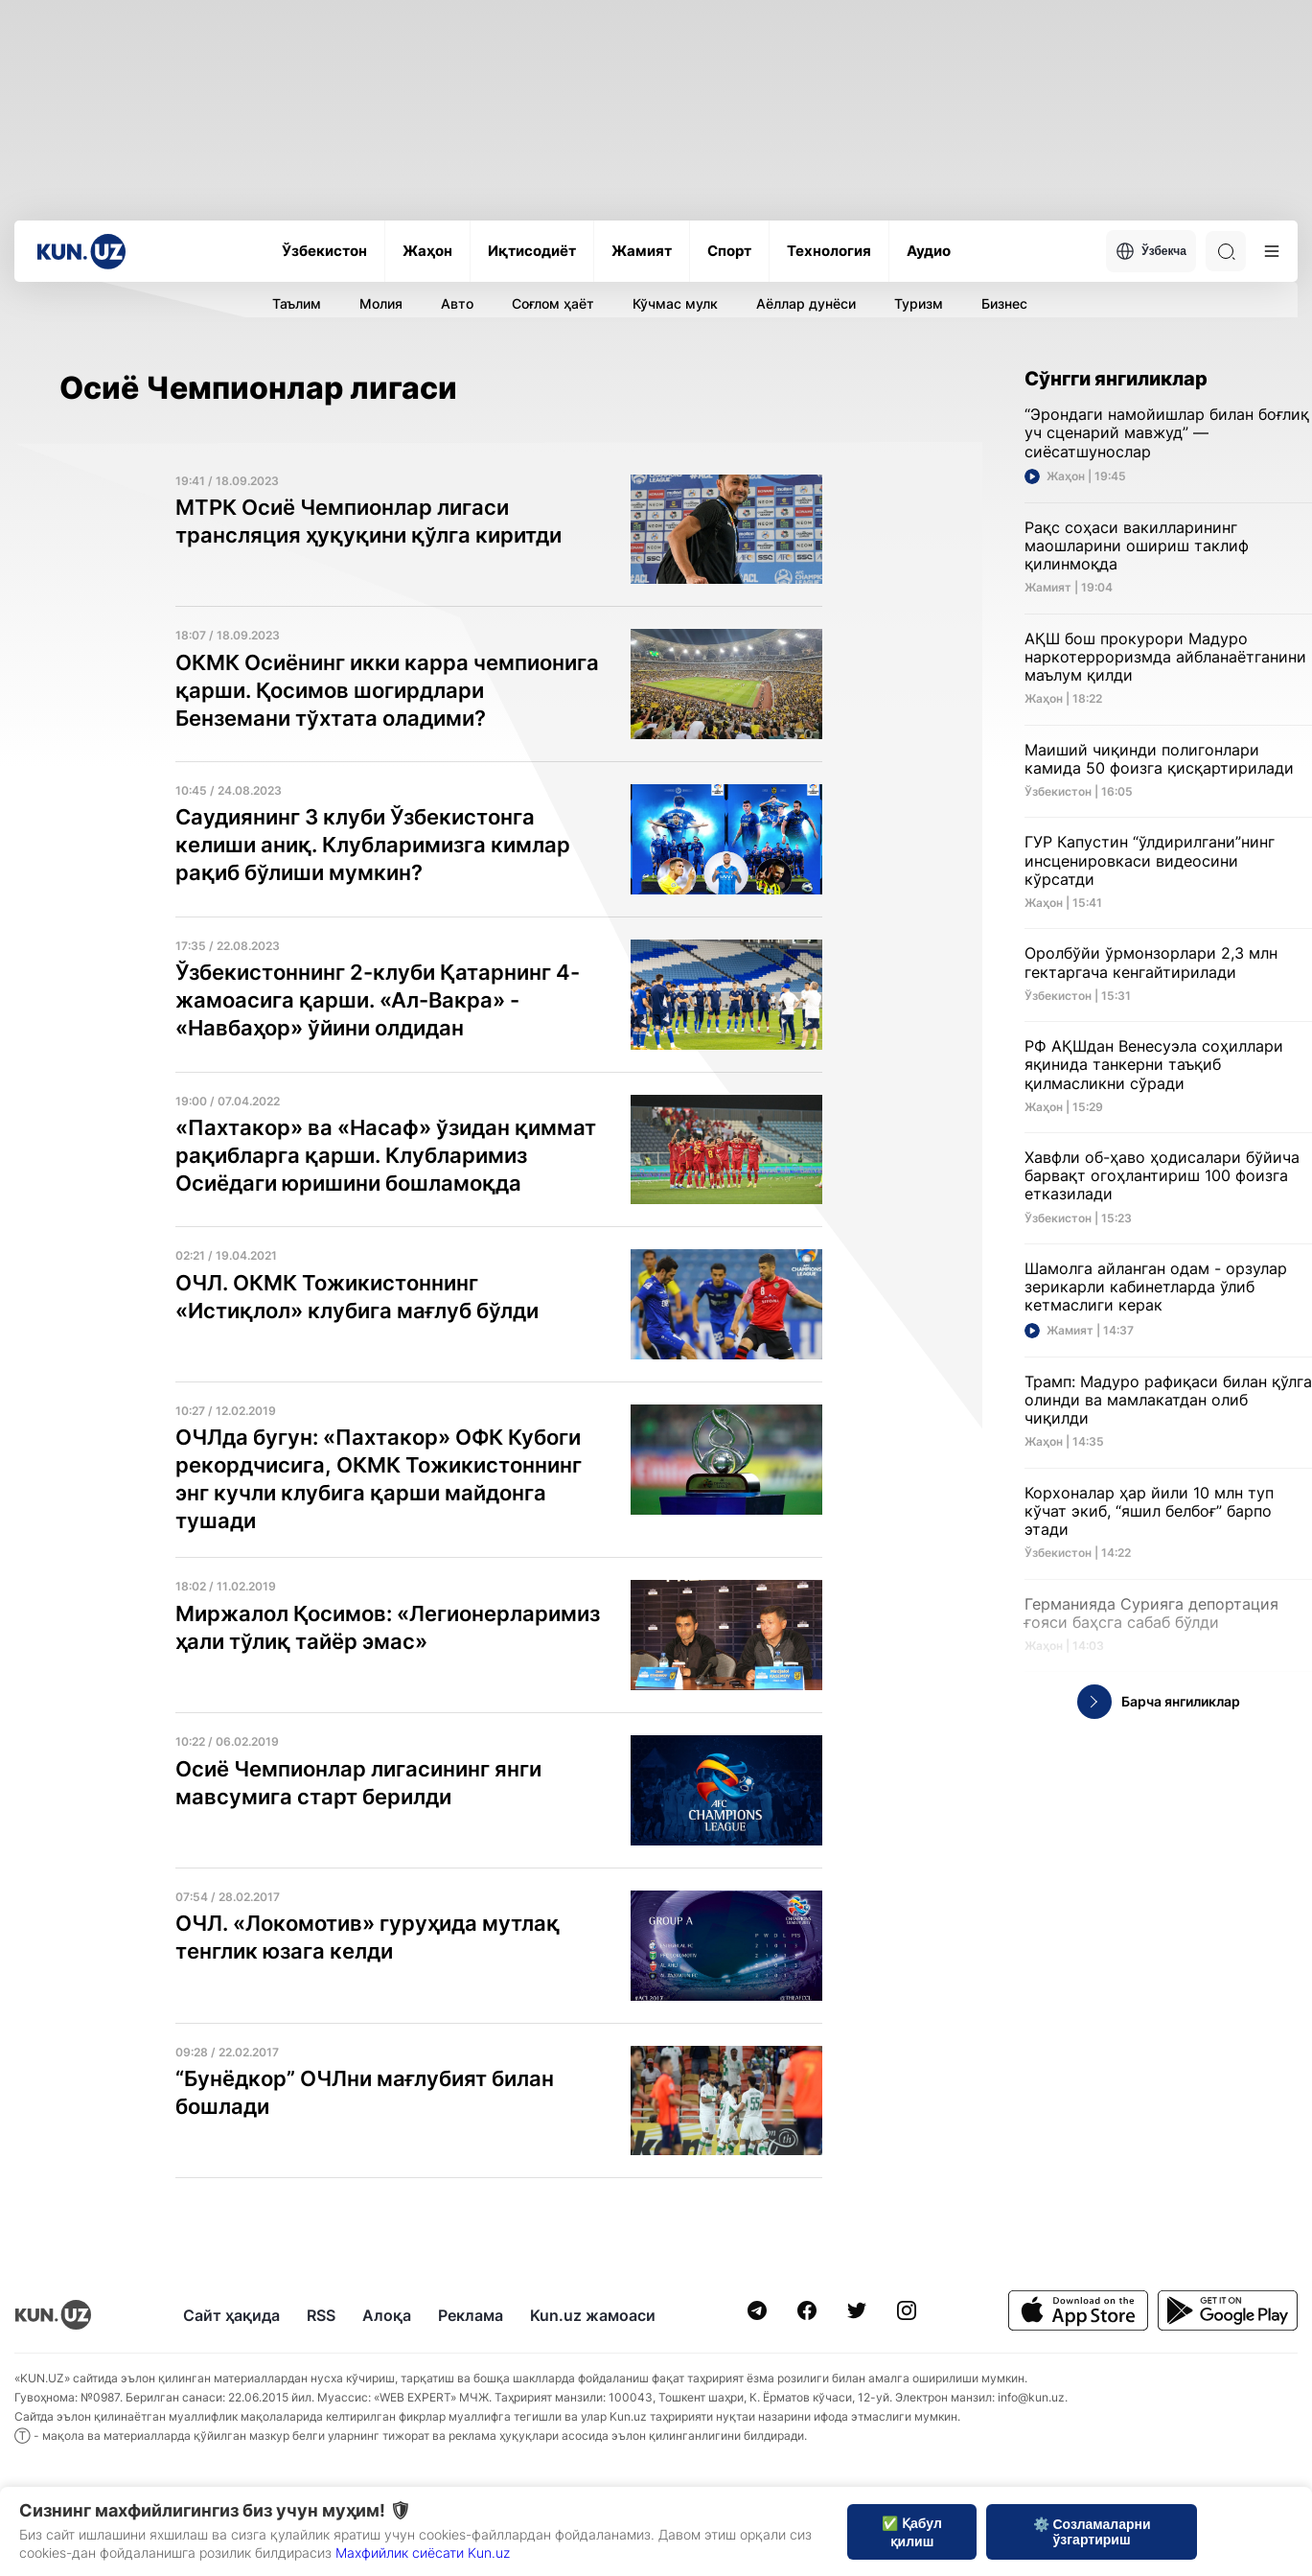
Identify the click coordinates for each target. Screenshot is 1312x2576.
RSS (321, 2315)
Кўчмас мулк (675, 303)
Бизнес (1004, 303)
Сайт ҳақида (231, 2315)
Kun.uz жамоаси (593, 2315)
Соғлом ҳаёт (553, 303)
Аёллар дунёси (806, 303)
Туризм (918, 303)
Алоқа (386, 2315)
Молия (381, 303)
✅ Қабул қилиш (912, 2532)
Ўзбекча (1151, 251)
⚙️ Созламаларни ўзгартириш (1092, 2532)
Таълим (296, 303)
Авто (457, 303)
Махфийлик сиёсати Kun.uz (422, 2552)
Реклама (470, 2315)
